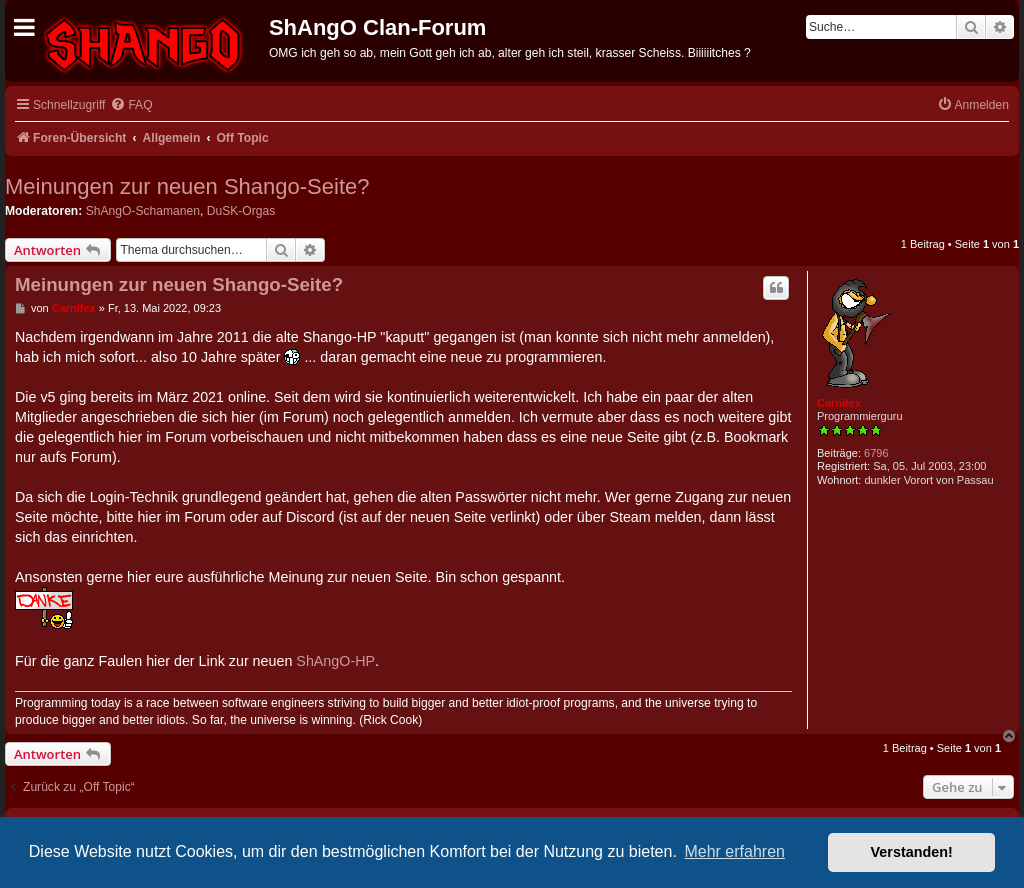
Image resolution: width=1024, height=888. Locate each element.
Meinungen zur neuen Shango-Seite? (187, 186)
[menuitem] (131, 105)
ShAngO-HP (335, 661)
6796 (876, 453)
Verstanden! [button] (912, 852)
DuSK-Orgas (241, 211)
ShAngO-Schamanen (143, 211)
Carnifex (839, 403)
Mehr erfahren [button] (734, 851)
